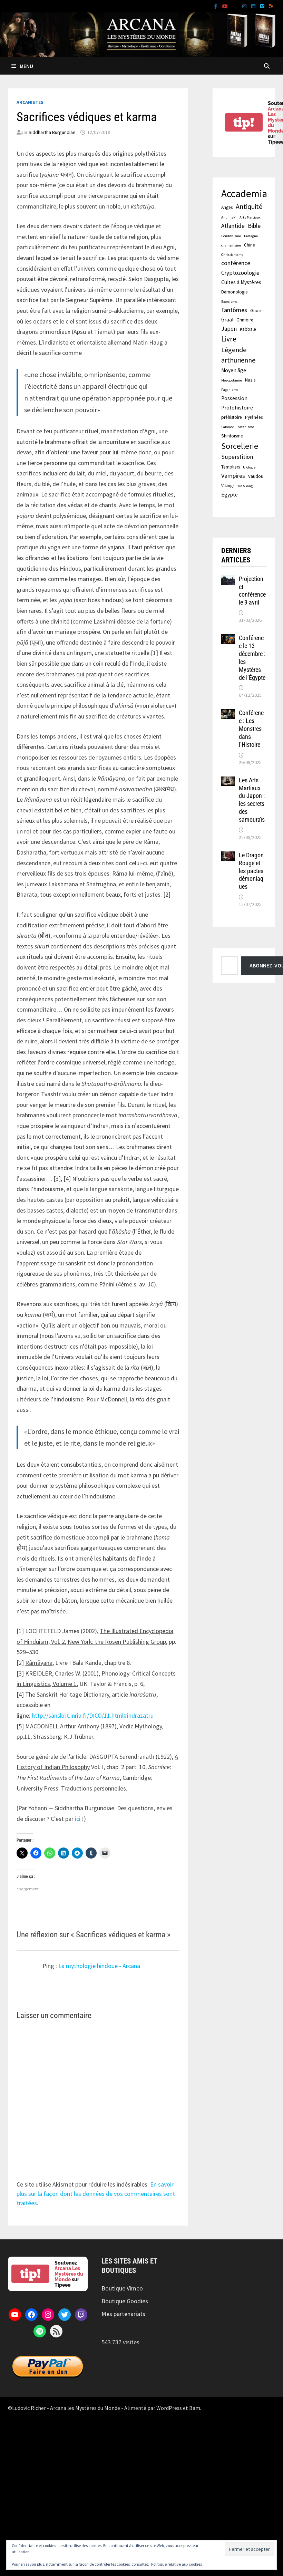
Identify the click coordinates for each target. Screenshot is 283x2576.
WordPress (169, 2407)
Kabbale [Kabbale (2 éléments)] (248, 329)
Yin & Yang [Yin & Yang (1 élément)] (245, 486)
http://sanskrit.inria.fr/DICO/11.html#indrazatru (93, 1715)
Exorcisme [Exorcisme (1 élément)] (229, 301)
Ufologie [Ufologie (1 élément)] (249, 467)
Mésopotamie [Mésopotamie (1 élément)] (231, 380)
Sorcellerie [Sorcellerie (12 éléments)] (239, 446)
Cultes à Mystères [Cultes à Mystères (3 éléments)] (241, 282)
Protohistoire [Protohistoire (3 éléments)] (237, 407)
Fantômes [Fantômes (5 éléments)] (234, 310)
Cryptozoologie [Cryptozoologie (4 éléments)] (240, 273)
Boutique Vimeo (122, 2288)
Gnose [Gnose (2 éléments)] (256, 310)
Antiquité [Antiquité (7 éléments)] (249, 206)
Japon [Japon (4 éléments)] (229, 328)
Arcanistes (30, 102)
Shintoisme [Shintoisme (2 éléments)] (232, 436)
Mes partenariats (123, 2314)
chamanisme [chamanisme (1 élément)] (231, 245)
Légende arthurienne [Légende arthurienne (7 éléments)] (238, 354)
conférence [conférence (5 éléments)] (235, 263)
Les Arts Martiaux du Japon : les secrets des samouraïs (252, 799)
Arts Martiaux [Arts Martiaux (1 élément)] (250, 217)
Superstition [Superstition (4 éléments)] (237, 457)
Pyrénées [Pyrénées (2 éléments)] (254, 417)
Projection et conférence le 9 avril (252, 590)
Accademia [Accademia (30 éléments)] (244, 193)
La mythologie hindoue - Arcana (99, 1966)
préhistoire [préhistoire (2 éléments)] (231, 417)
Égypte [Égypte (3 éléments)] (229, 494)
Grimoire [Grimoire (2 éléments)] (244, 320)
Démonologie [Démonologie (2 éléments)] (234, 292)
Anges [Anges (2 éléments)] (227, 207)
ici (77, 1819)
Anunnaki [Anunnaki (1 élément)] (228, 217)
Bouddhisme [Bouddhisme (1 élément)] (231, 236)
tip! (243, 122)
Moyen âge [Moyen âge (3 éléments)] (233, 370)
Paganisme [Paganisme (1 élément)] (229, 389)
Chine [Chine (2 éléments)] (249, 245)
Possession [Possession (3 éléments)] (234, 398)
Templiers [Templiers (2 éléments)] (230, 467)
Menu (22, 65)
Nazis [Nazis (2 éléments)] (250, 380)
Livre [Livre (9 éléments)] (228, 339)
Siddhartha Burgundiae (52, 132)
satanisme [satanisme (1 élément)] (246, 427)
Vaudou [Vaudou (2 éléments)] (255, 476)
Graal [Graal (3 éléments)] (227, 319)
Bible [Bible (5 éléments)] (254, 226)
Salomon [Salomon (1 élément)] (228, 427)
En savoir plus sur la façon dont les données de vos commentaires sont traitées (96, 2193)
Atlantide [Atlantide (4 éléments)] (233, 226)
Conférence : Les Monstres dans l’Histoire (251, 728)
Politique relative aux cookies (176, 2564)
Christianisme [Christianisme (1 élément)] (232, 254)
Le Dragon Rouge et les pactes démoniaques (251, 870)
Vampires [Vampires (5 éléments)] (233, 476)
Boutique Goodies (124, 2301)
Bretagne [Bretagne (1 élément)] (251, 236)
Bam (194, 2407)
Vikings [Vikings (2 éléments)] (227, 486)
